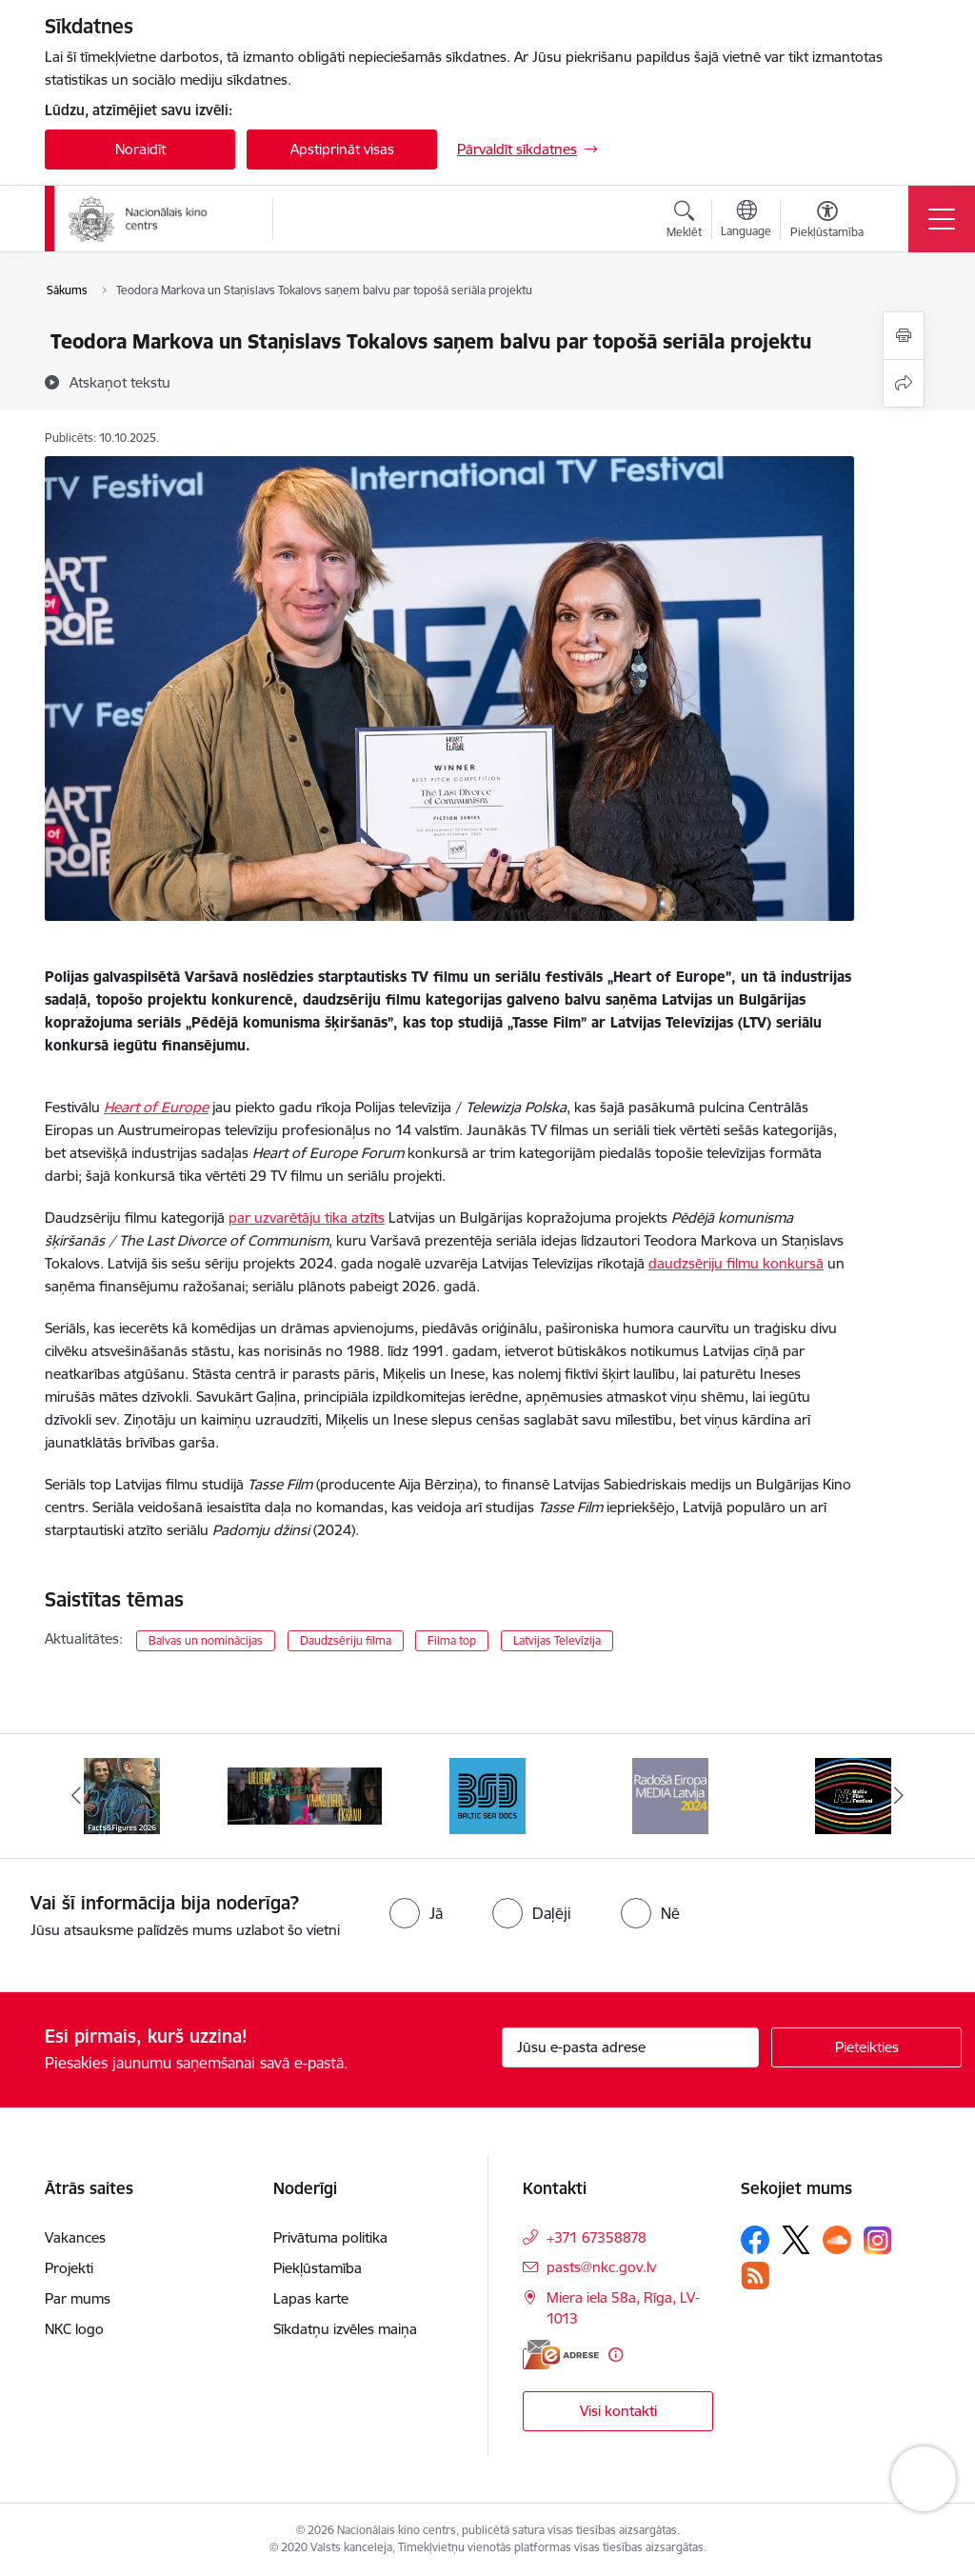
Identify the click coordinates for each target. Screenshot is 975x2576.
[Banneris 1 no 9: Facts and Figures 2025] (122, 1795)
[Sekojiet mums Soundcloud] (837, 2240)
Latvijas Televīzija (557, 1640)
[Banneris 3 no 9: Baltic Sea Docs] (487, 1795)
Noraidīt (140, 149)
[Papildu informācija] (615, 2354)
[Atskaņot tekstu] (120, 381)
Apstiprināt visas (342, 149)
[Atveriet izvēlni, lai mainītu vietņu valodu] (746, 221)
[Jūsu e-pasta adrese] (630, 2047)
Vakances (75, 2237)
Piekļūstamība (317, 2268)
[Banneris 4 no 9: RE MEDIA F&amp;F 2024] (670, 1795)
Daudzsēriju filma (345, 1640)
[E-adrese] (561, 2354)
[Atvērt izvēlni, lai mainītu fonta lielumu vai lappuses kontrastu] (827, 222)
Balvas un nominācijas (206, 1640)
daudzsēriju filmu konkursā (736, 1263)
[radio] (416, 1913)
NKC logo (74, 2329)
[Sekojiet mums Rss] (755, 2275)
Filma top (452, 1640)
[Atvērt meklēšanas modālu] (684, 222)
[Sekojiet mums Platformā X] (796, 2240)
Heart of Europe (156, 1107)
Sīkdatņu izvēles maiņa (345, 2329)
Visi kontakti (618, 2411)
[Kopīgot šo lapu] (904, 383)
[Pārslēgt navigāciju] (941, 219)
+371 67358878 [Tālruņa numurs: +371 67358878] (597, 2237)
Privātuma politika (330, 2237)
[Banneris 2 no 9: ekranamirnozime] (305, 1795)
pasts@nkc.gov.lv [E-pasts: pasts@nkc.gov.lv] (601, 2267)
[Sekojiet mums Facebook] (755, 2240)
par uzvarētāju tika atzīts (307, 1217)
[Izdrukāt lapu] (904, 335)
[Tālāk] (899, 1796)
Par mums (77, 2298)
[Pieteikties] (866, 2047)
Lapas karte (310, 2298)
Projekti (69, 2268)
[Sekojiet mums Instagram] (878, 2240)
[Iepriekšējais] (76, 1796)
